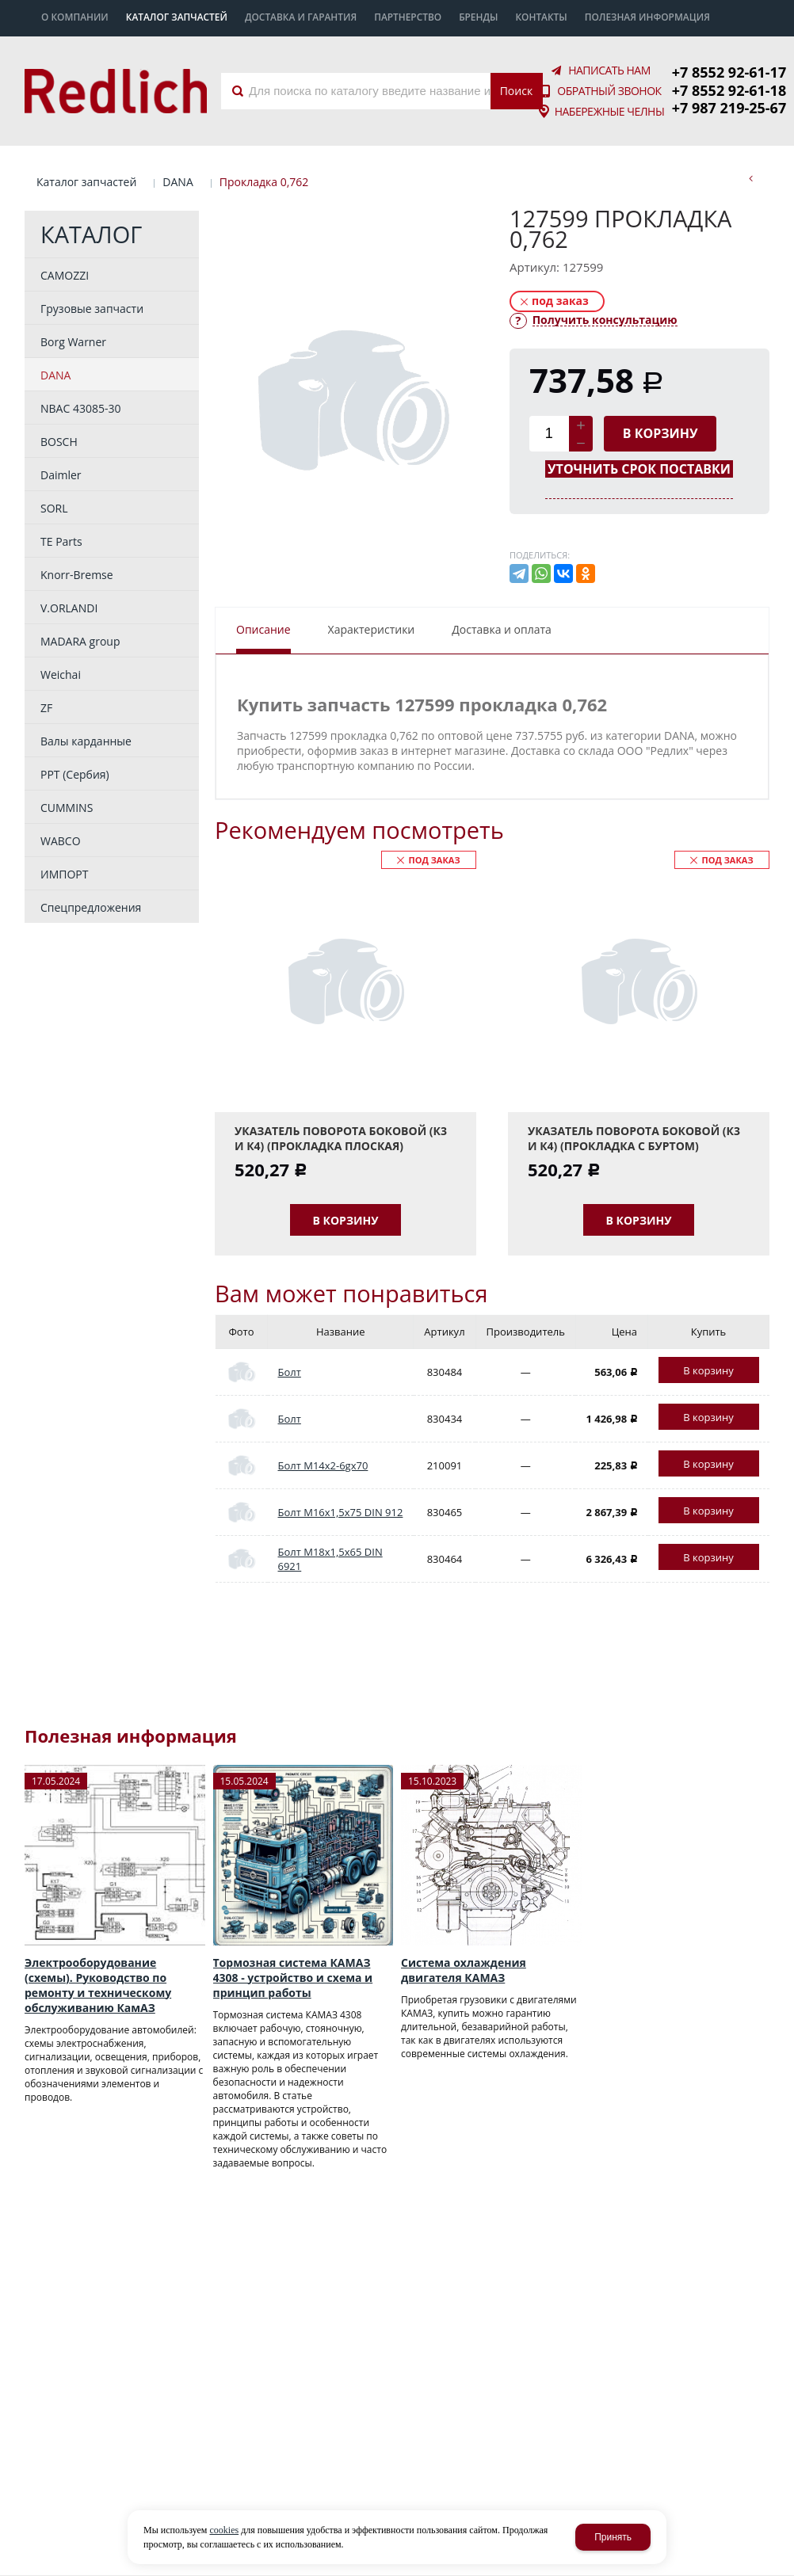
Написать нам (609, 70)
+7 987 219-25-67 (729, 107)
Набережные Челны (610, 111)
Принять (613, 2537)
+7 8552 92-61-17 (729, 72)
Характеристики (371, 629)
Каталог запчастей (86, 181)
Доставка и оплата (502, 629)
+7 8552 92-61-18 (729, 90)
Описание (263, 629)
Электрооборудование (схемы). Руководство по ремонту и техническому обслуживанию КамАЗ (98, 1985)
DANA (177, 181)
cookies (224, 2530)
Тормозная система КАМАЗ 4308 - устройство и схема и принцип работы (293, 1977)
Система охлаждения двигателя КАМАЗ (463, 1970)
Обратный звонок (609, 91)
